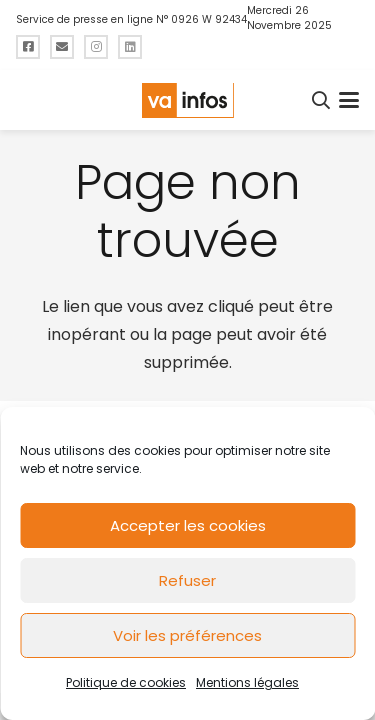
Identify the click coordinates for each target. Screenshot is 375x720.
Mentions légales (247, 682)
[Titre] (28, 47)
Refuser (187, 580)
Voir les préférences (187, 635)
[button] (322, 100)
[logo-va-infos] (187, 100)
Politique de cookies (126, 682)
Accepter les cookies (188, 525)
